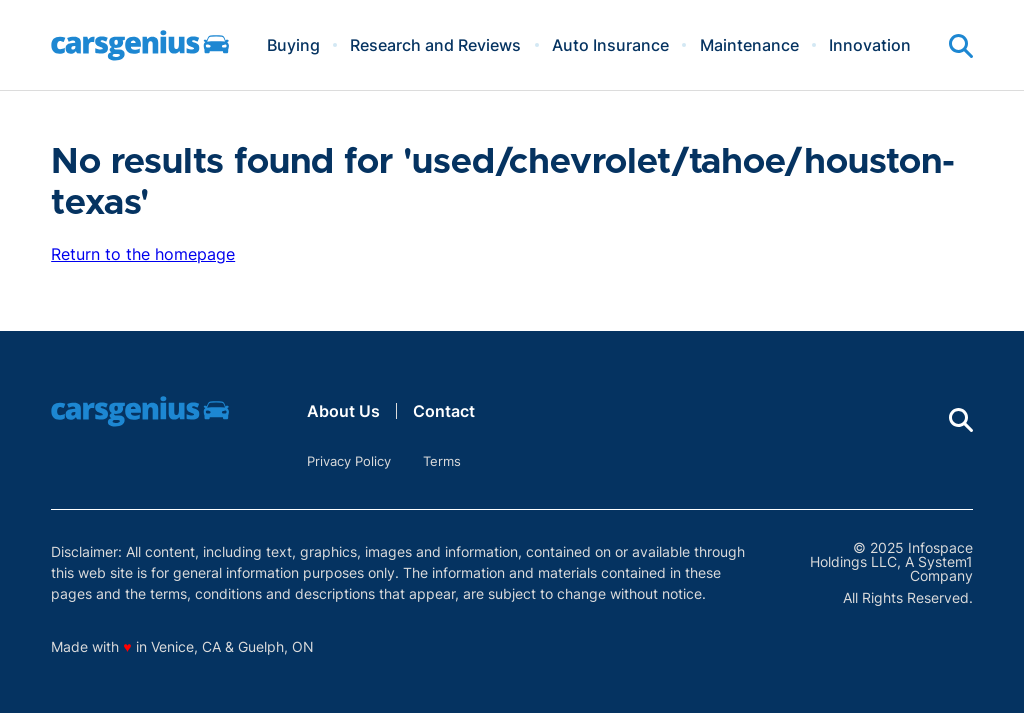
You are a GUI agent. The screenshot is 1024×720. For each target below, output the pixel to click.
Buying (293, 45)
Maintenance (749, 45)
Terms (442, 461)
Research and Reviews (435, 45)
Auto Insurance (610, 45)
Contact (444, 411)
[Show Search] (961, 46)
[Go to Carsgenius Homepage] (140, 45)
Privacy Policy (349, 461)
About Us (343, 411)
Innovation (870, 45)
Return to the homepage (143, 254)
